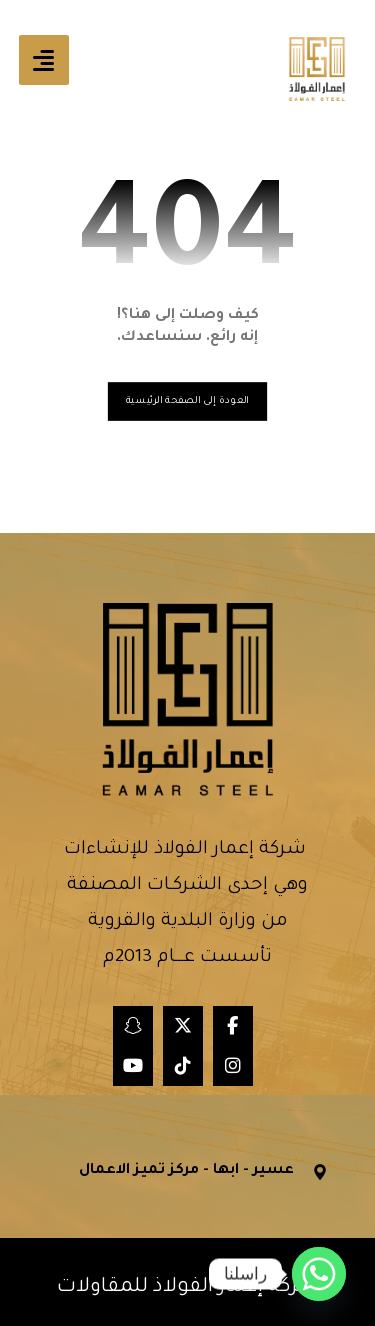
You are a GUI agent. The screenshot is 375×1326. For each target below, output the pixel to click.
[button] (44, 60)
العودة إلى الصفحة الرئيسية (187, 400)
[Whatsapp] (319, 1274)
